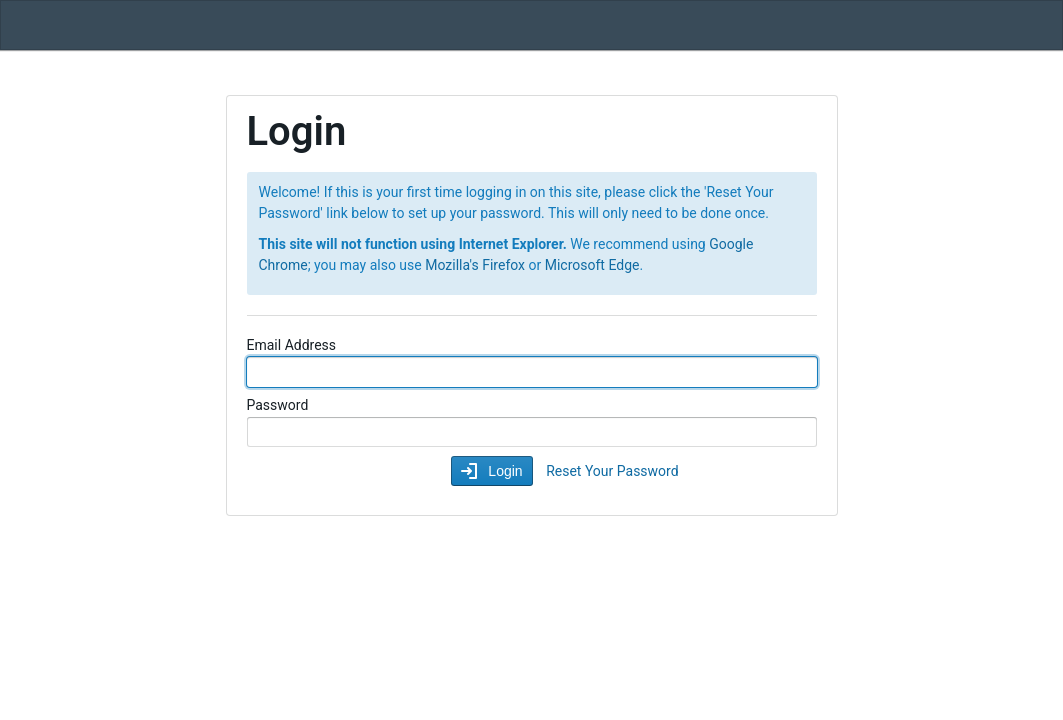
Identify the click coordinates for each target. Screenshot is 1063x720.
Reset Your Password (612, 471)
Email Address (292, 345)
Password (278, 405)
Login (503, 471)
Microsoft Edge (592, 265)
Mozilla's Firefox (475, 265)
